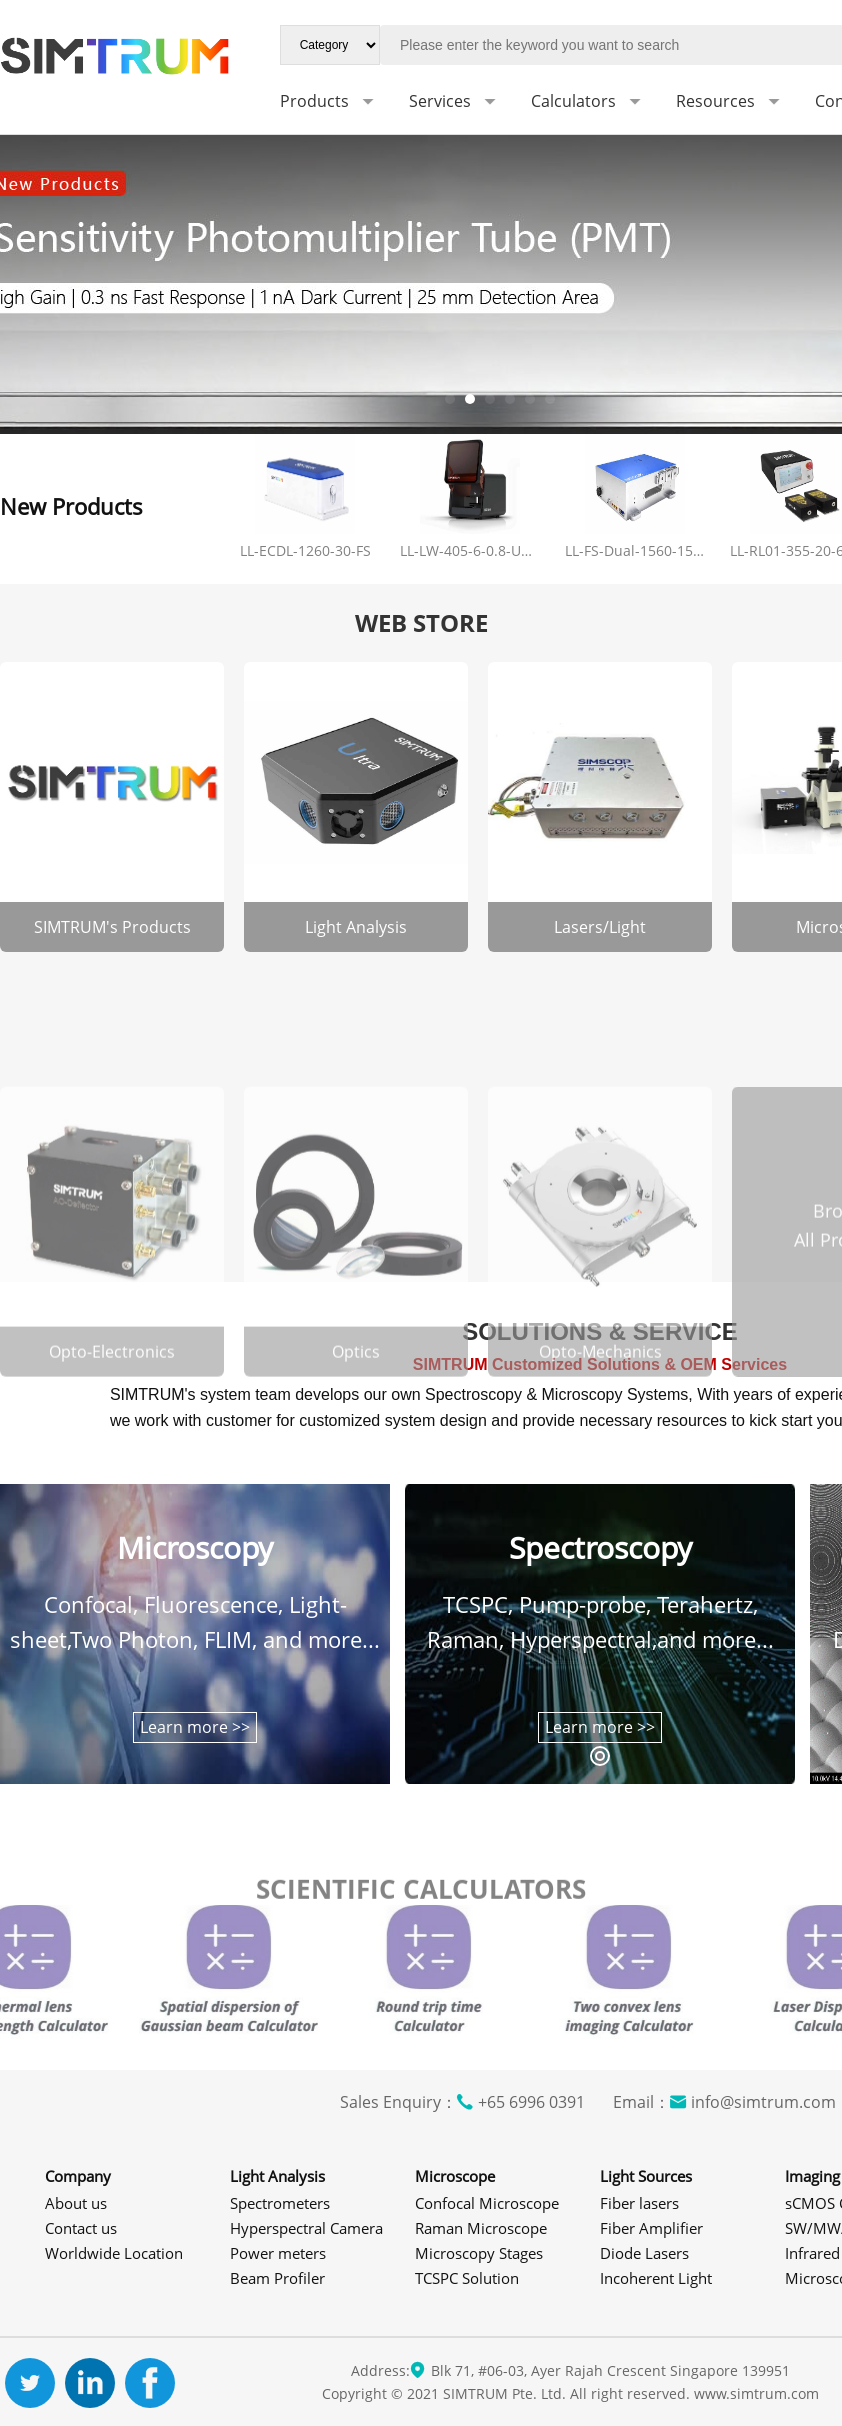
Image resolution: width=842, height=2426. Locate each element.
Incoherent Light (656, 2278)
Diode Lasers (644, 2253)
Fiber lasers (639, 2203)
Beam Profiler (277, 2278)
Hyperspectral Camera (306, 2228)
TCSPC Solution (467, 2278)
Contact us (81, 2228)
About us (76, 2203)
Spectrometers (280, 2203)
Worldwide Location (114, 2253)
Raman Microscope (481, 2228)
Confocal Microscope (487, 2203)
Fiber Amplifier (651, 2228)
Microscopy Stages (479, 2253)
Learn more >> (195, 1727)
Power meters (278, 2253)
